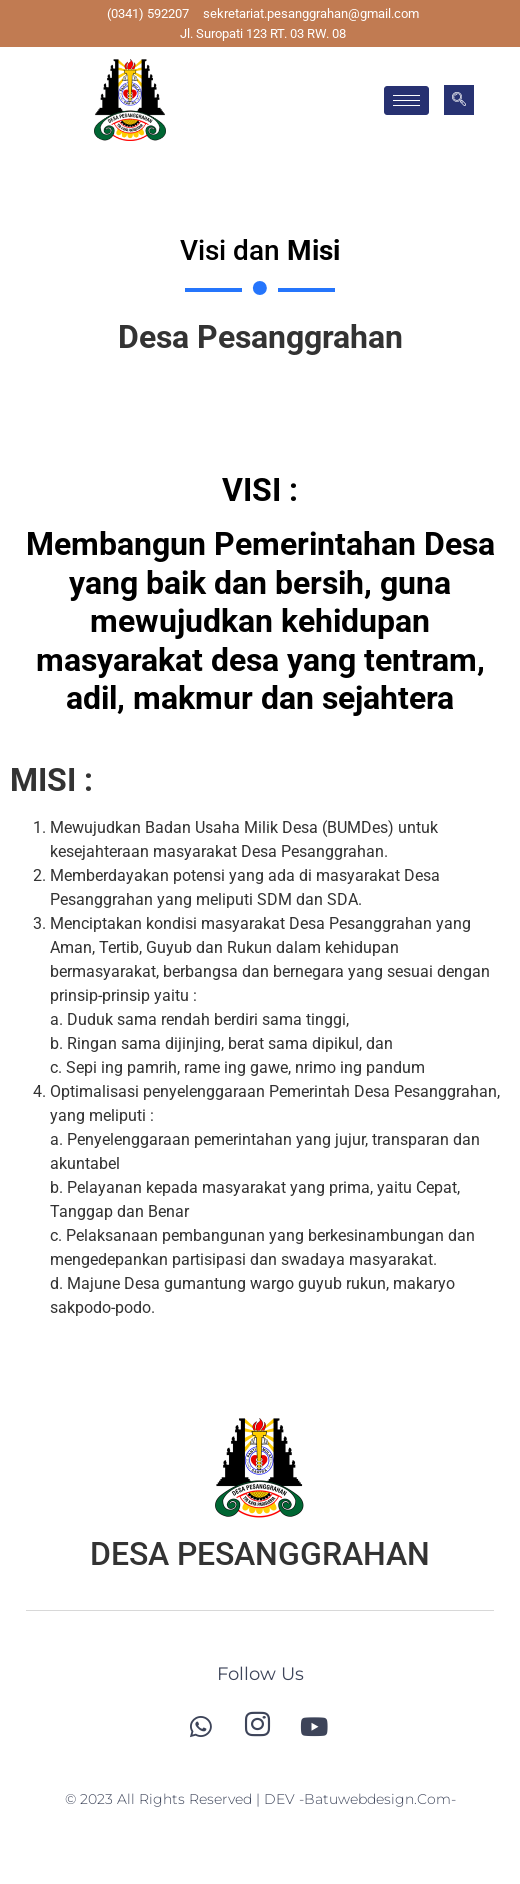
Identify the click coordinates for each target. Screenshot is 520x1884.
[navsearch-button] (459, 100)
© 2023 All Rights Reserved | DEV (182, 1799)
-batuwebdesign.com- (377, 1799)
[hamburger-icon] (406, 100)
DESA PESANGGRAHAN (260, 1554)
